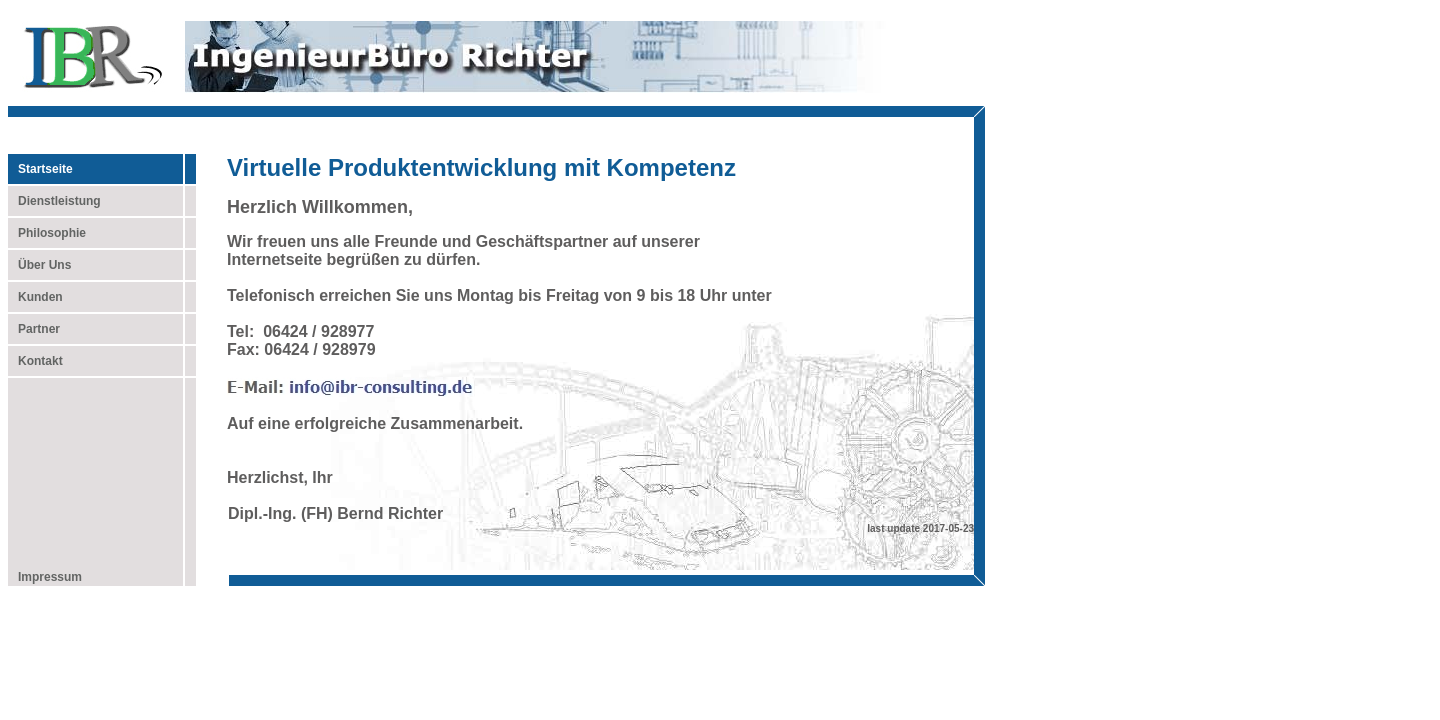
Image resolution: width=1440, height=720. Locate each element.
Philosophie (47, 233)
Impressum (45, 577)
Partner (34, 329)
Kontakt (35, 361)
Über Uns (39, 265)
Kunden (35, 297)
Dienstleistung (54, 201)
